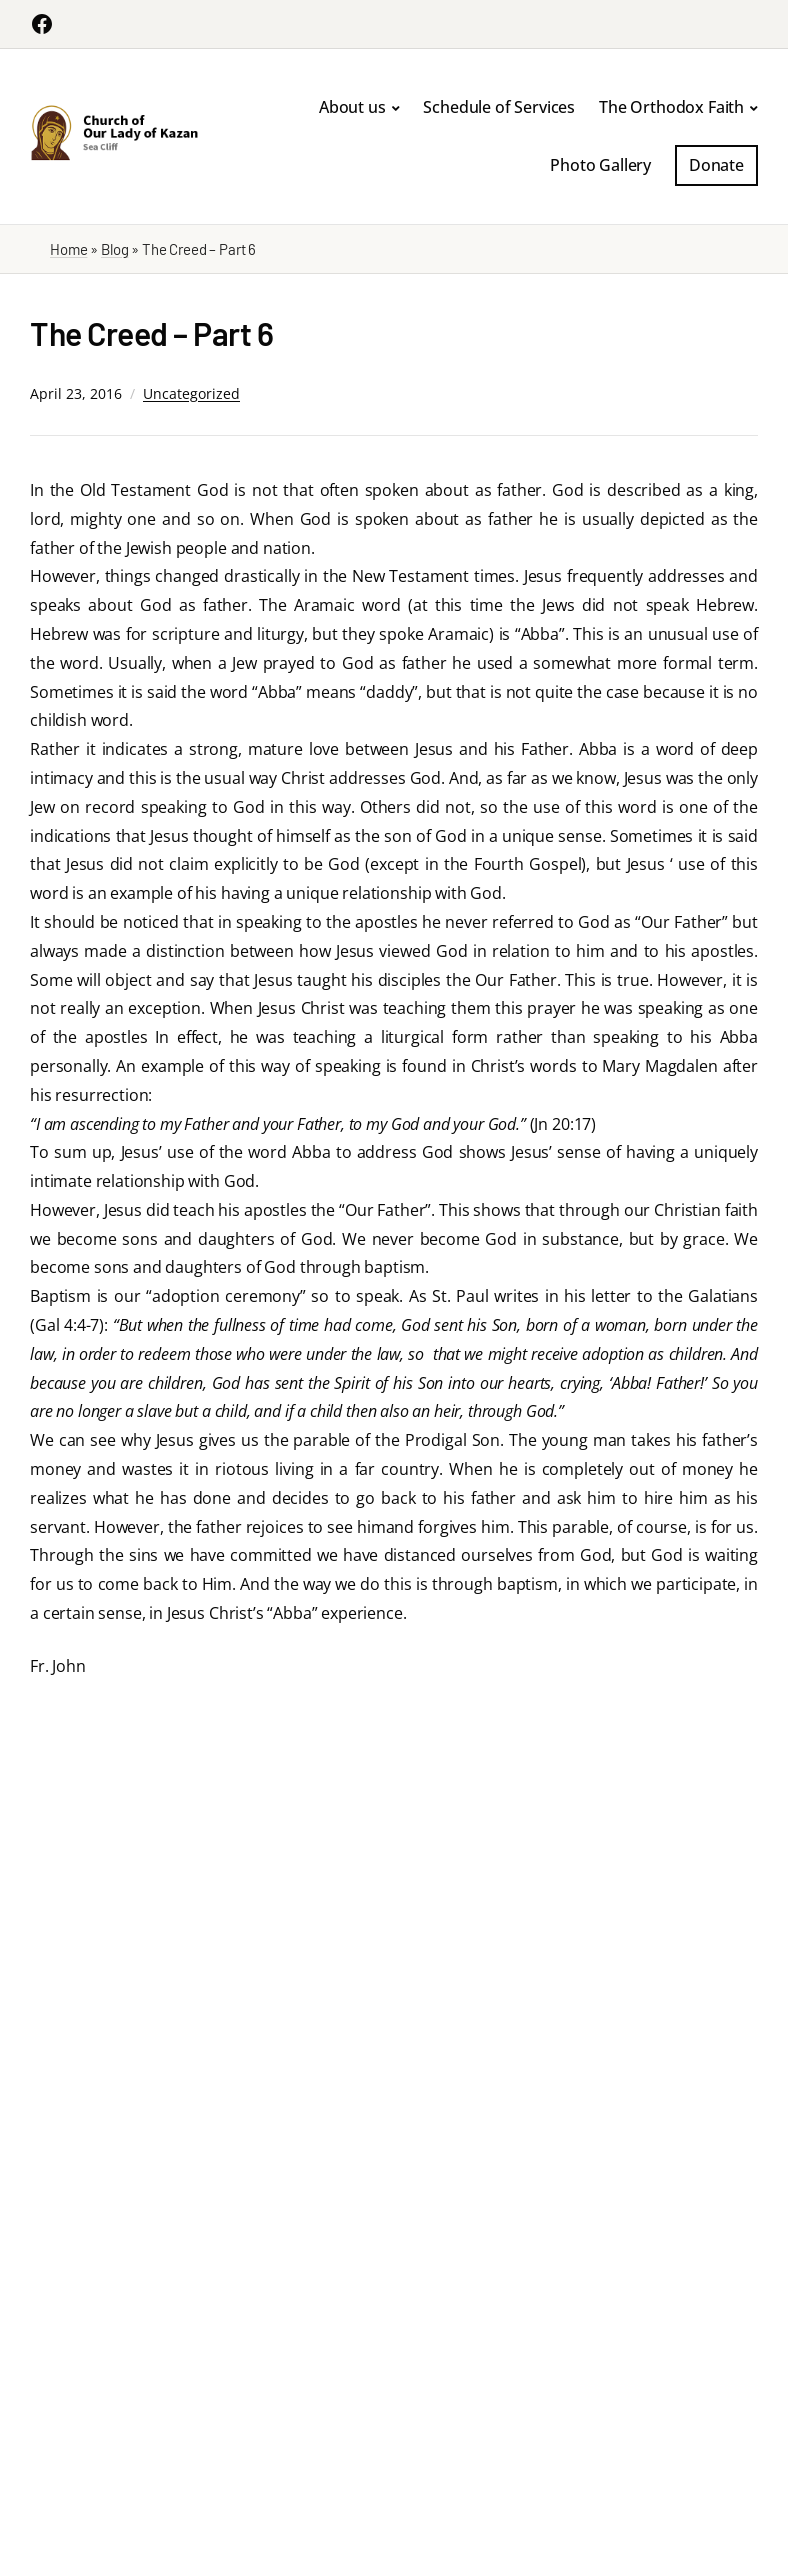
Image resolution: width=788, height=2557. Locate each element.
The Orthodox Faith (671, 107)
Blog (114, 249)
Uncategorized (191, 393)
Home (68, 249)
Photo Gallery (600, 165)
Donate (716, 165)
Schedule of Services (499, 107)
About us (352, 107)
